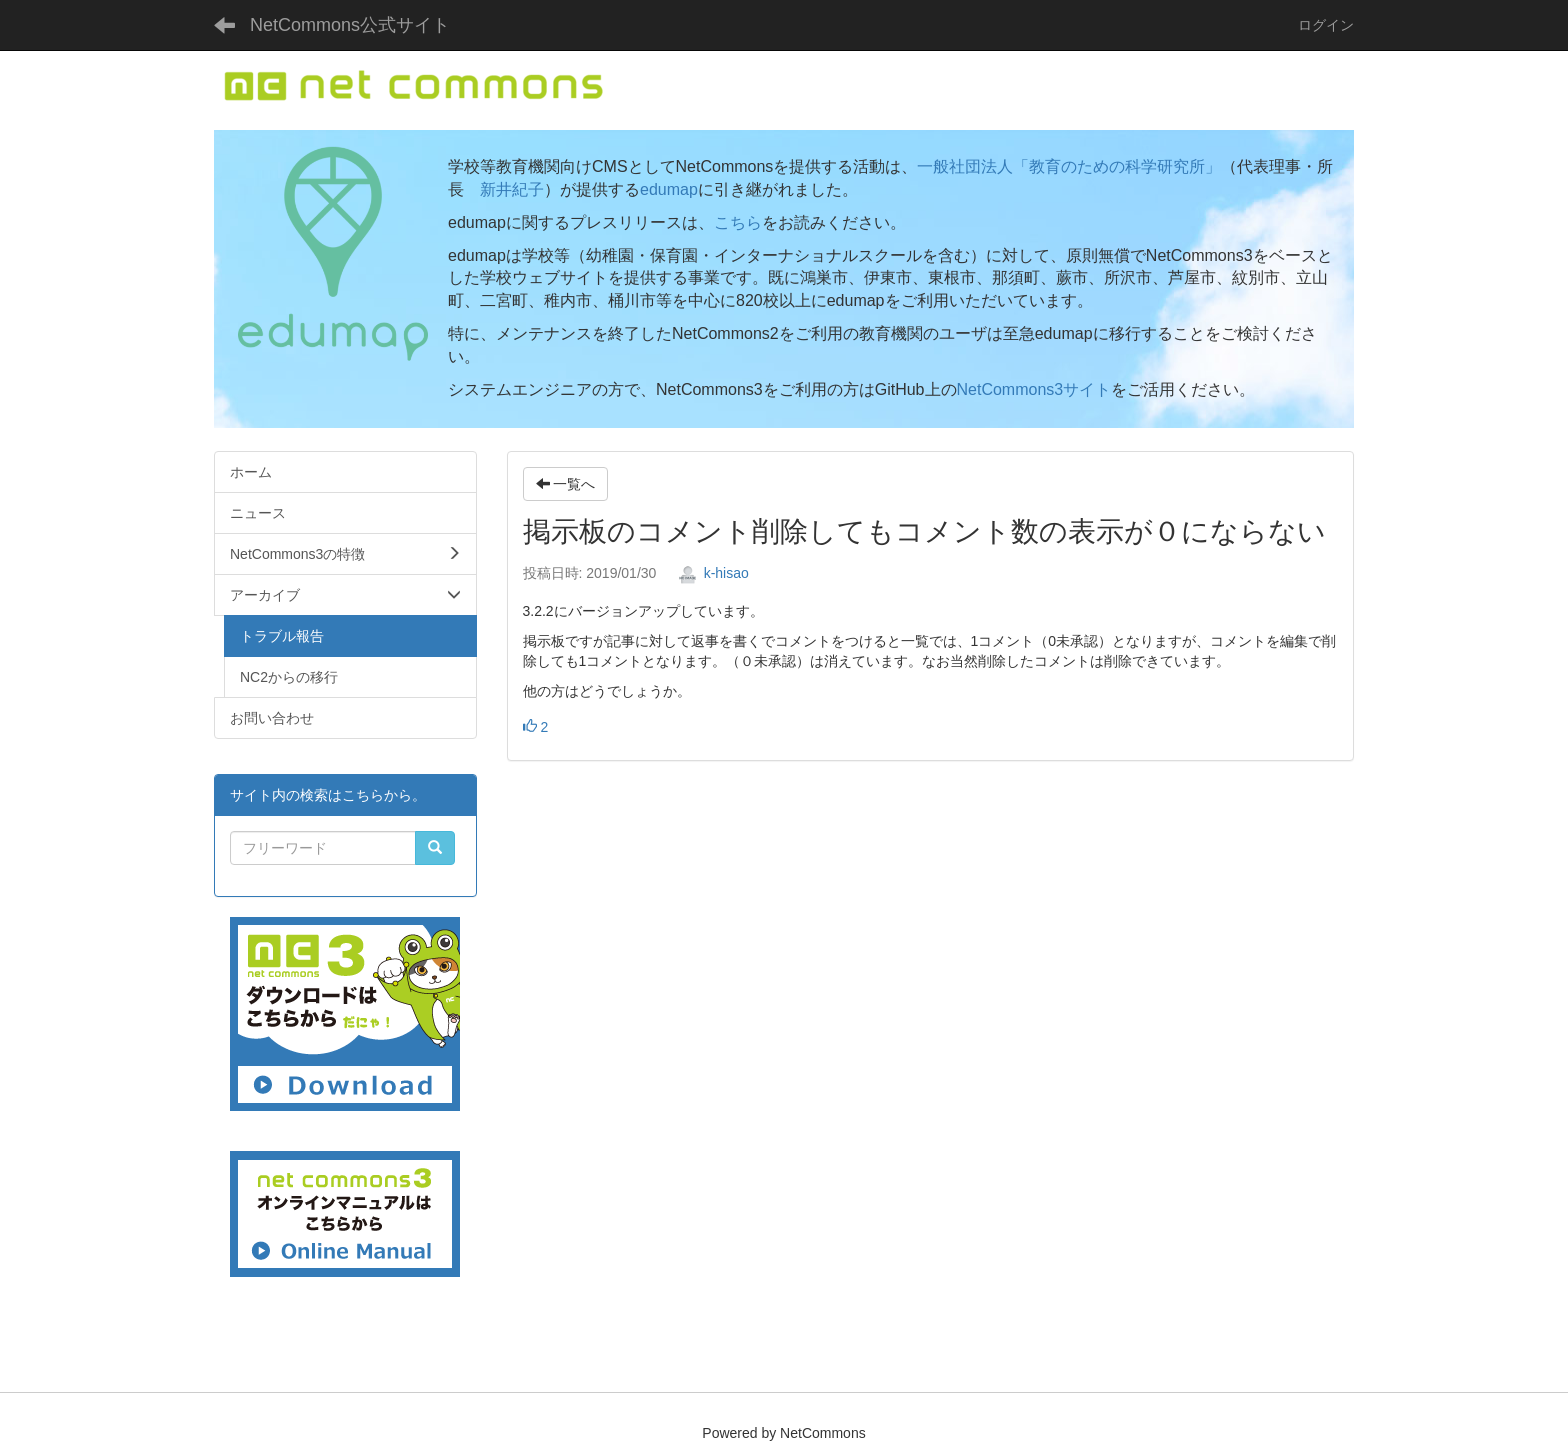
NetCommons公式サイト (350, 25)
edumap (669, 189)
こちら (738, 222)
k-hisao (713, 573)
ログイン (1326, 25)
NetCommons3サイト (1034, 389)
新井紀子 (512, 189)
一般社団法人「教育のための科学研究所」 (1069, 166)
